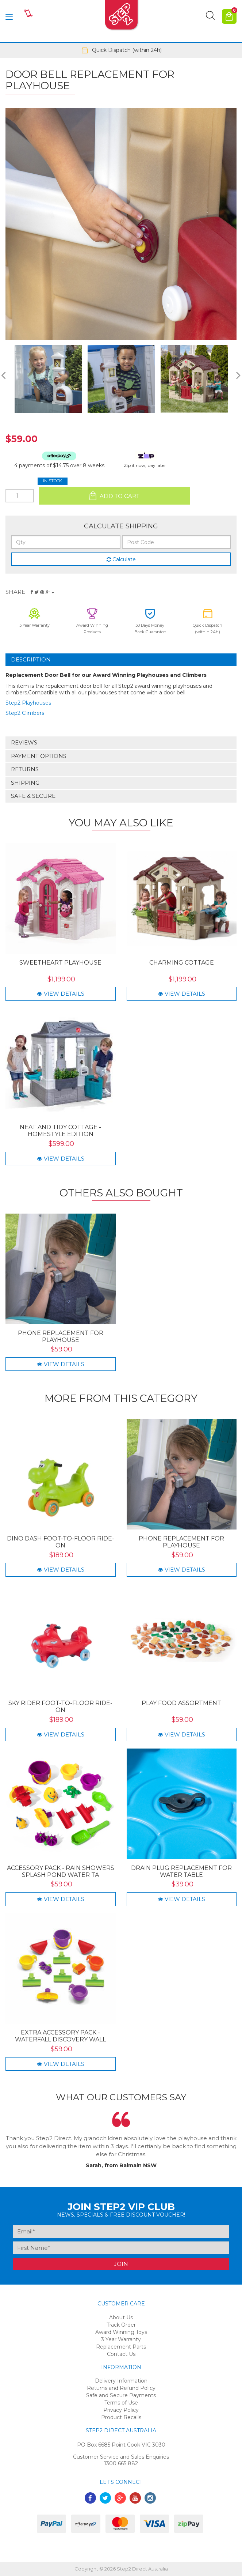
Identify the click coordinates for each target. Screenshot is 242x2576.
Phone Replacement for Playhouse (60, 1336)
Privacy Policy (121, 2410)
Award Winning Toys (121, 2332)
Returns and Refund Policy (121, 2388)
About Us (121, 2317)
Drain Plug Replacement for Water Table (181, 1871)
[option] (121, 50)
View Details (60, 993)
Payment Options (38, 756)
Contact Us (121, 2354)
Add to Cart (114, 495)
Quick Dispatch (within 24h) (121, 50)
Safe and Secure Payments (121, 2395)
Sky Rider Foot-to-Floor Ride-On (60, 1706)
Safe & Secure (33, 795)
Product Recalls (121, 2417)
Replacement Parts (121, 2346)
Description (31, 659)
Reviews (24, 742)
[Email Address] (121, 2231)
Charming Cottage (181, 962)
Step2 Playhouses (28, 702)
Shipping (25, 782)
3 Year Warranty (121, 2339)
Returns (25, 769)
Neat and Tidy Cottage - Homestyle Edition (60, 1131)
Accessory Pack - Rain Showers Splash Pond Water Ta (60, 1871)
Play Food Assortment (181, 1703)
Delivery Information (121, 2380)
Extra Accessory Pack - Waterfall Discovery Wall (60, 2036)
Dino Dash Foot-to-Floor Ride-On (60, 1542)
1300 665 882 (121, 2463)
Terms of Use (121, 2402)
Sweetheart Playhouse (60, 962)
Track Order (121, 2325)
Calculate (121, 559)
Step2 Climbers (24, 713)
